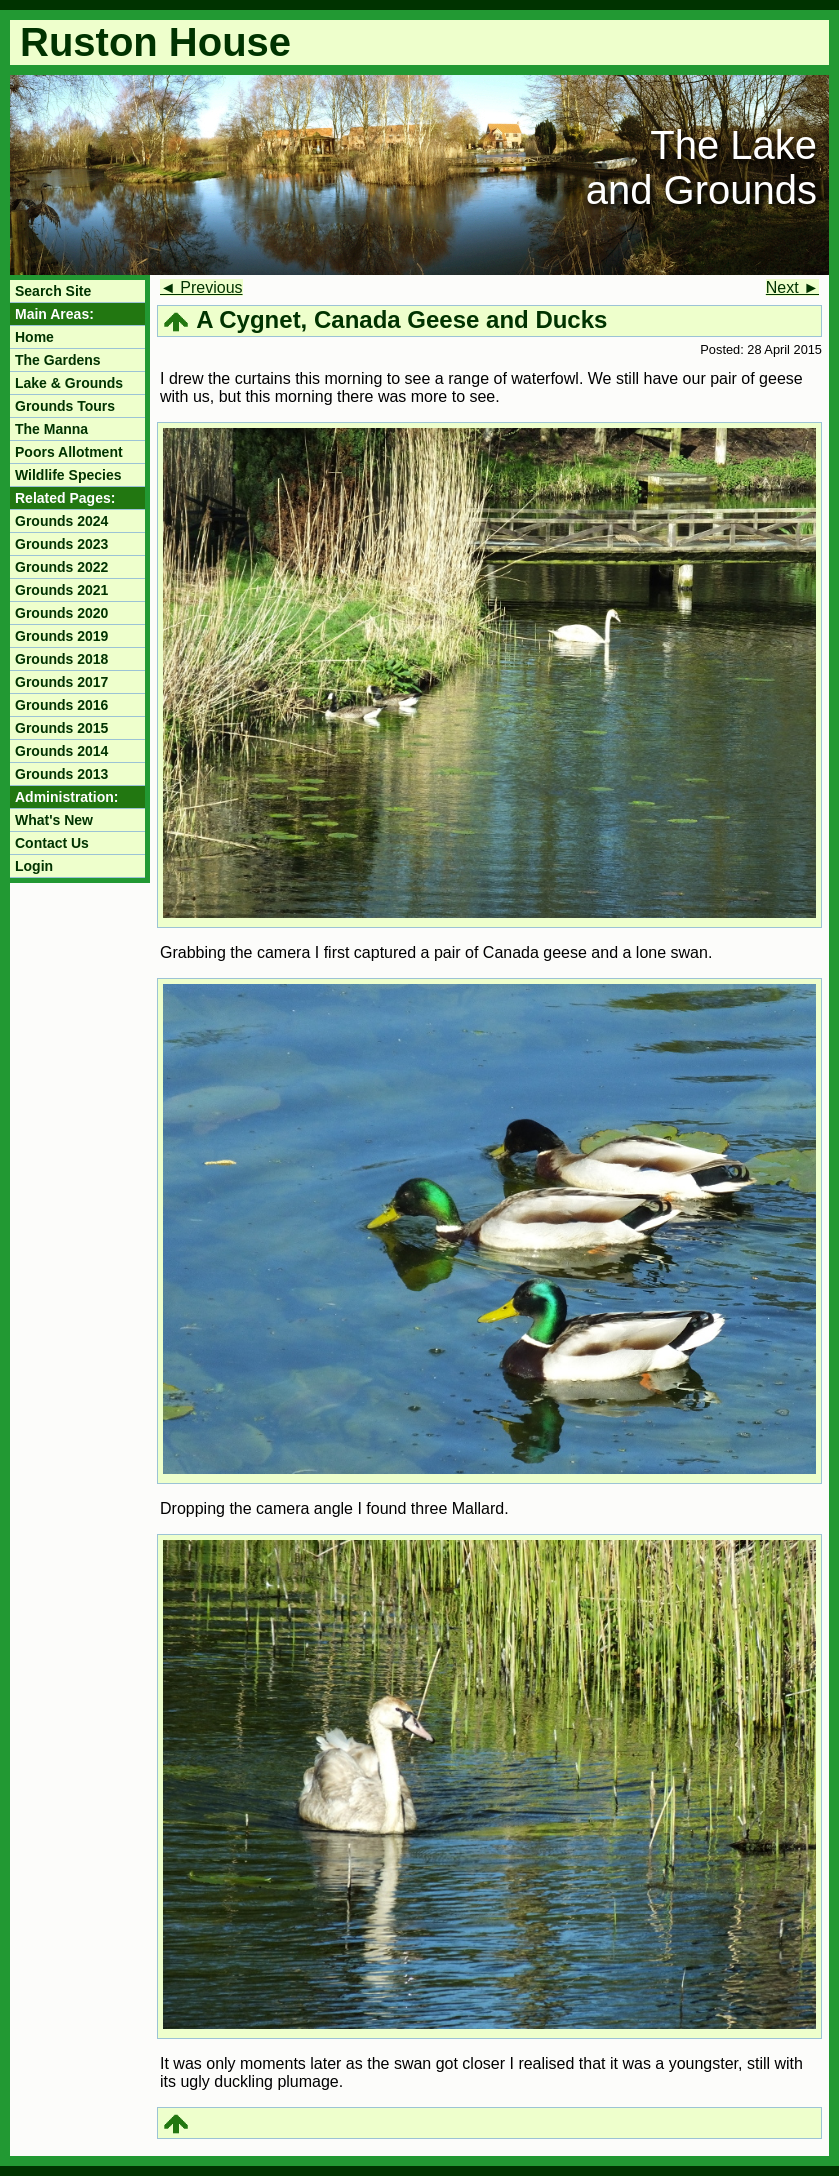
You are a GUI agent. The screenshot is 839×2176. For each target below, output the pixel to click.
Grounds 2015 (61, 728)
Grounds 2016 (61, 705)
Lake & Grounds (69, 383)
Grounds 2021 (61, 590)
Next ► (792, 287)
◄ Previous (201, 287)
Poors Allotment (69, 452)
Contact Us (52, 843)
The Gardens (58, 360)
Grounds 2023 (61, 544)
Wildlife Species (68, 475)
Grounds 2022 (61, 567)
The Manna (51, 429)
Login (34, 866)
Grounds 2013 (61, 774)
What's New (54, 820)
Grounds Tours (65, 406)
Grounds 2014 (61, 751)
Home (34, 337)
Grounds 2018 (61, 659)
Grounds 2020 (61, 613)
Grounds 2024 (61, 521)
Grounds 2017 (61, 682)
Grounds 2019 (61, 636)
